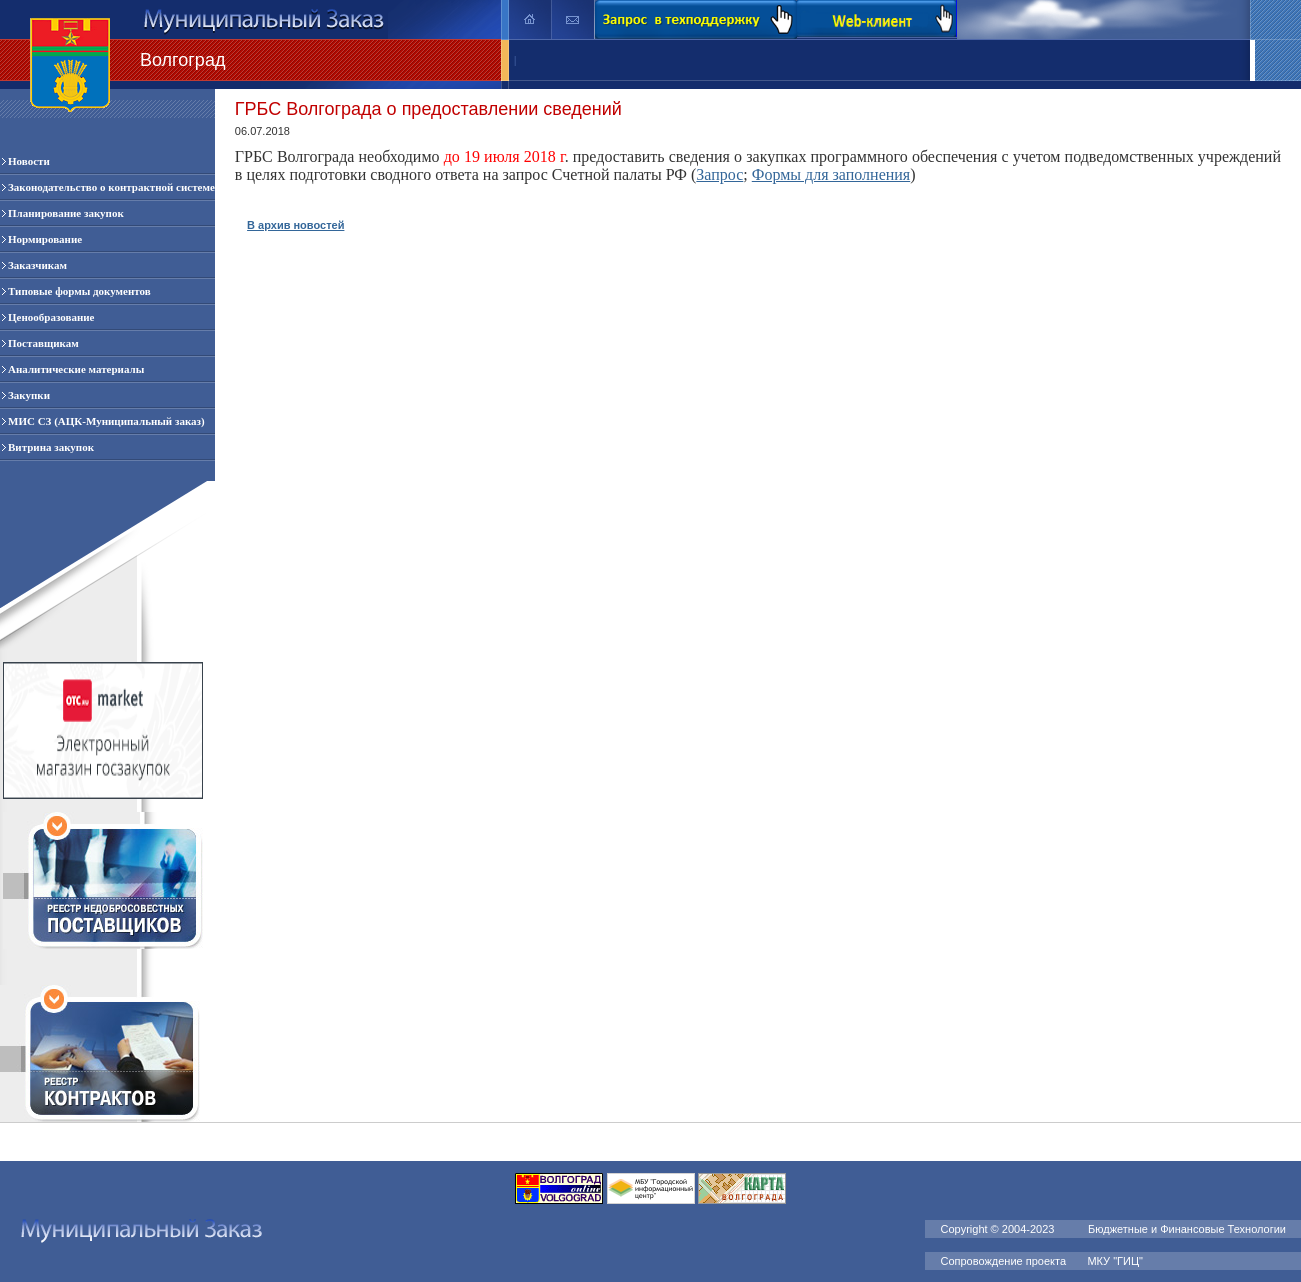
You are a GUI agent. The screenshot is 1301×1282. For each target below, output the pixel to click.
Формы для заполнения (831, 174)
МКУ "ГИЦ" (1116, 1261)
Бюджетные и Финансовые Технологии (1187, 1229)
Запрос (719, 174)
